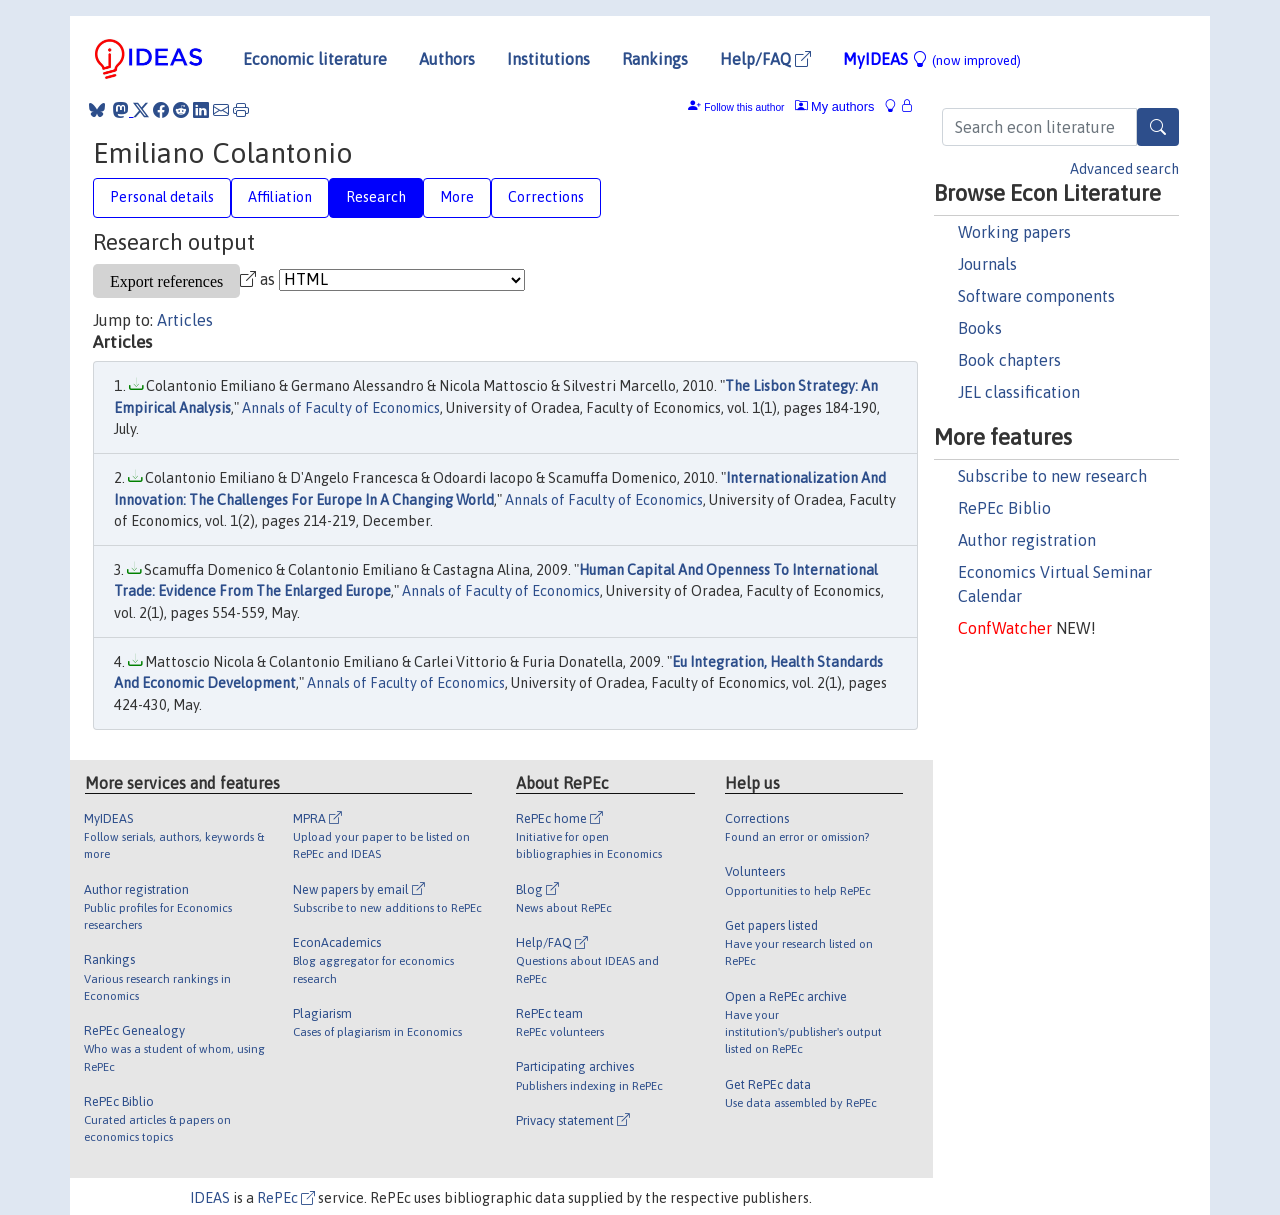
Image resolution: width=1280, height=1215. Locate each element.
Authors (447, 59)
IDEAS (210, 1198)
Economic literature (315, 59)
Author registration (1027, 540)
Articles (185, 320)
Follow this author (744, 107)
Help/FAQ (765, 59)
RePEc (286, 1198)
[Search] (1158, 127)
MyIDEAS (932, 59)
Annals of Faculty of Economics (341, 408)
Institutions (548, 59)
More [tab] (457, 197)
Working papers (1014, 232)
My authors (835, 106)
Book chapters (1009, 360)
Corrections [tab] (546, 197)
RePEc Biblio (1004, 508)
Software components (1036, 296)
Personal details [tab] (162, 197)
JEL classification (1019, 392)
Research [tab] (376, 197)
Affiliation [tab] (280, 197)
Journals (987, 264)
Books (980, 328)
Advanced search (1124, 169)
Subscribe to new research (1052, 476)
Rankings (655, 59)
